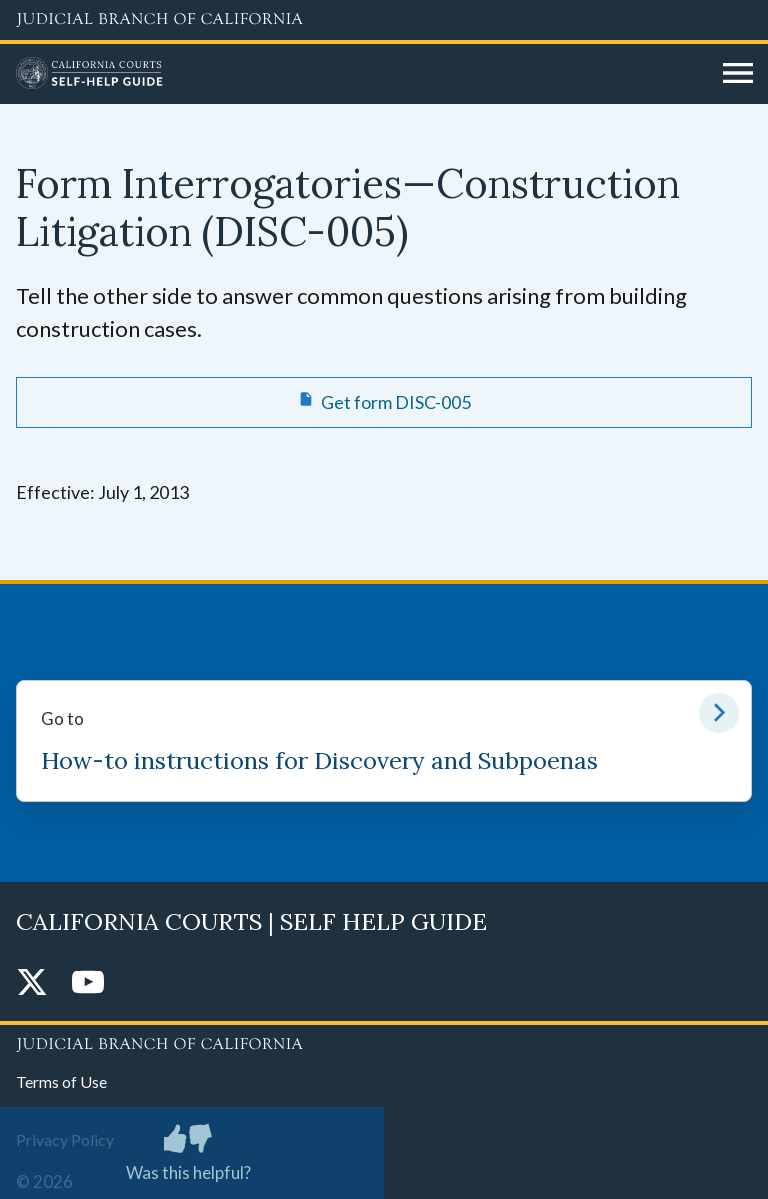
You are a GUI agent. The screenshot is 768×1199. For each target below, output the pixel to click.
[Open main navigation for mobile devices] (738, 74)
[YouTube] (88, 983)
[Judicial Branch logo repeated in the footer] (384, 1041)
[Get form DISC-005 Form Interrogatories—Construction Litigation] (384, 402)
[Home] (362, 74)
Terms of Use (61, 1081)
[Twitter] (32, 983)
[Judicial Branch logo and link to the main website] (384, 20)
